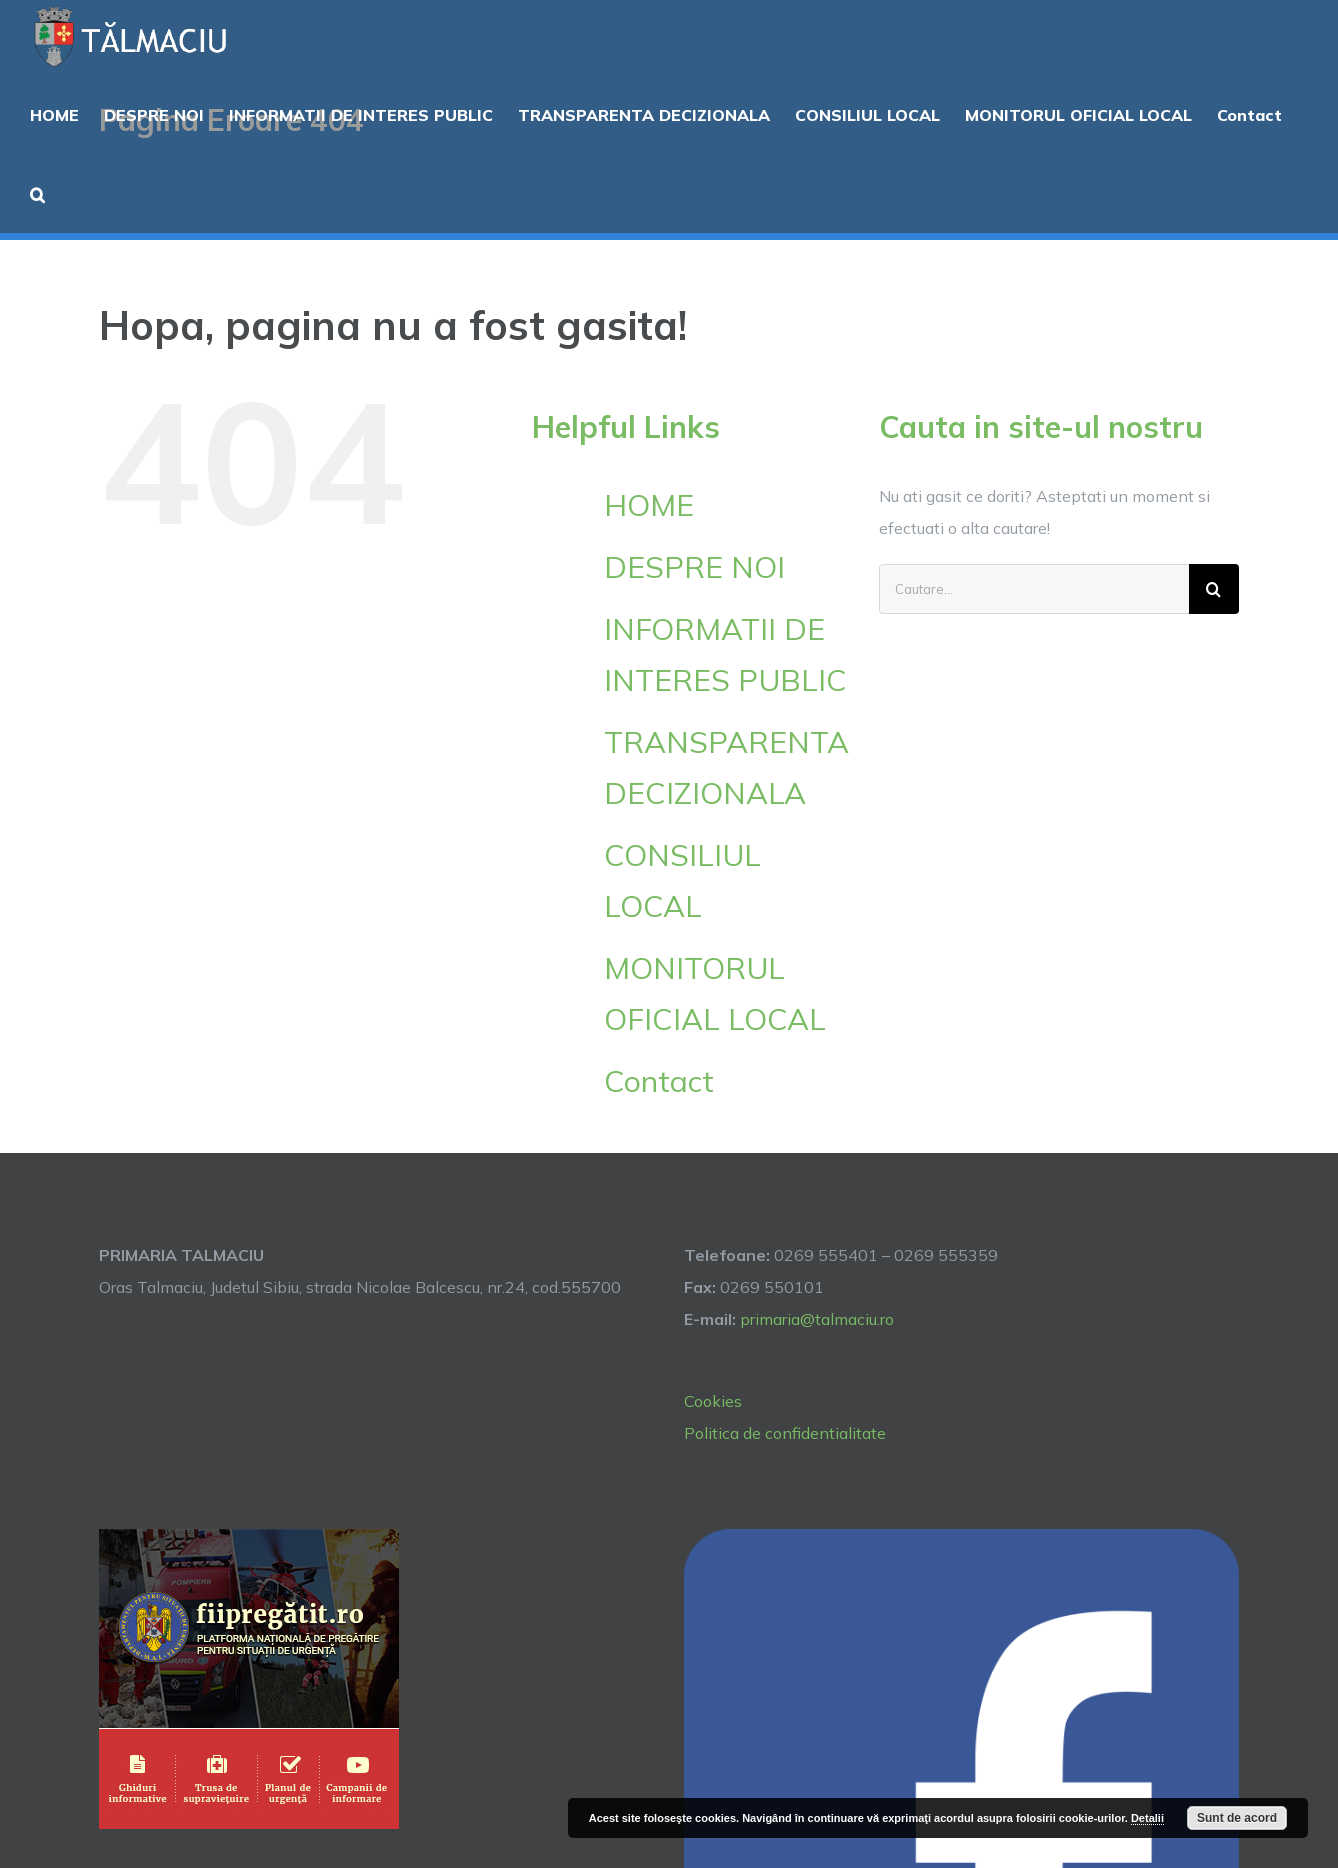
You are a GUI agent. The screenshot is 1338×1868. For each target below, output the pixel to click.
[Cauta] (1214, 589)
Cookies (713, 1401)
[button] (37, 193)
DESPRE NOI (694, 567)
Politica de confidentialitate (785, 1433)
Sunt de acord (1237, 1818)
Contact (659, 1081)
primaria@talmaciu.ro (817, 1319)
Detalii (1147, 1818)
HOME (649, 505)
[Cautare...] (1034, 589)
